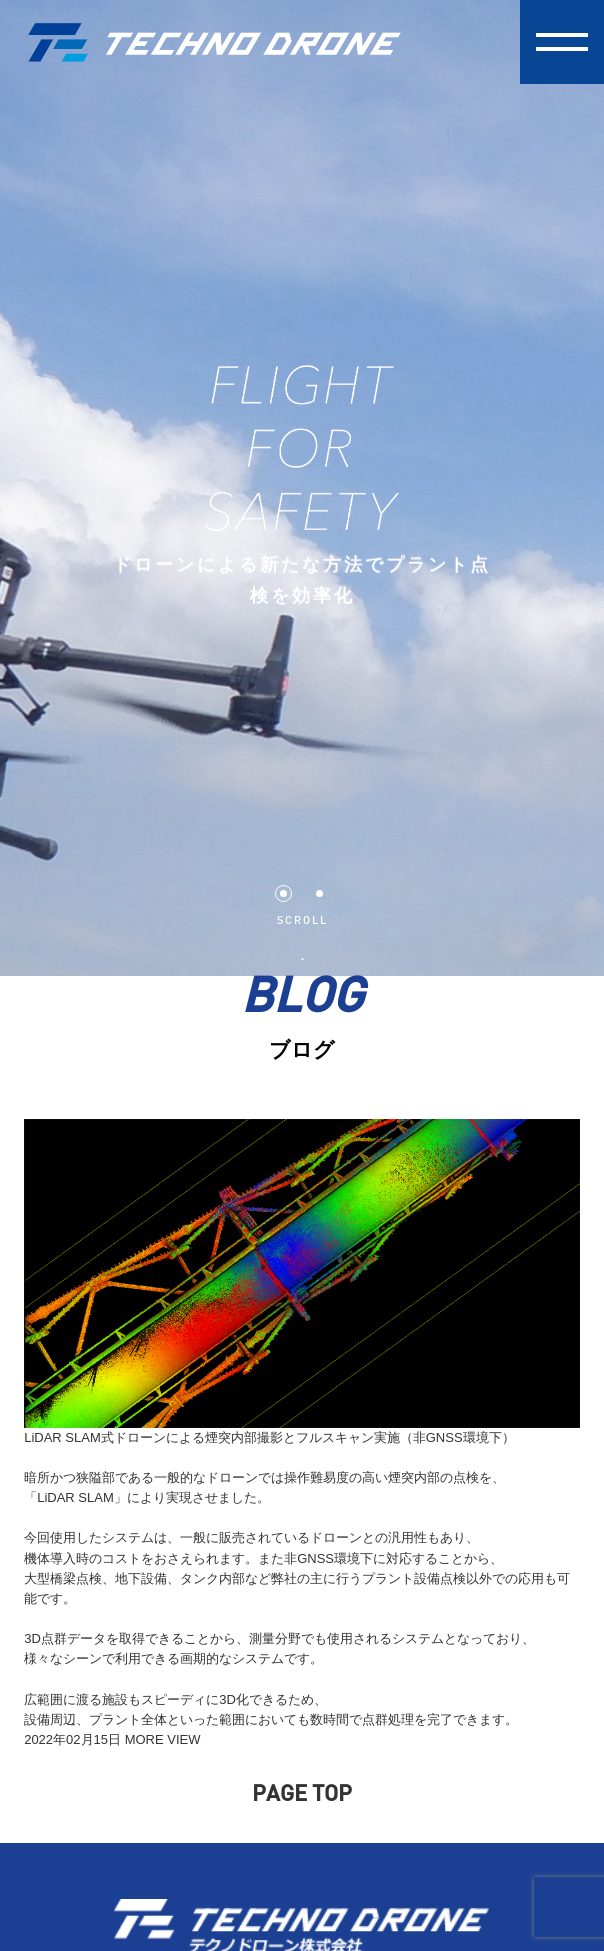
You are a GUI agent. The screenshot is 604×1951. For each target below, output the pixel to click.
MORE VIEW (163, 1739)
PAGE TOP (302, 1795)
